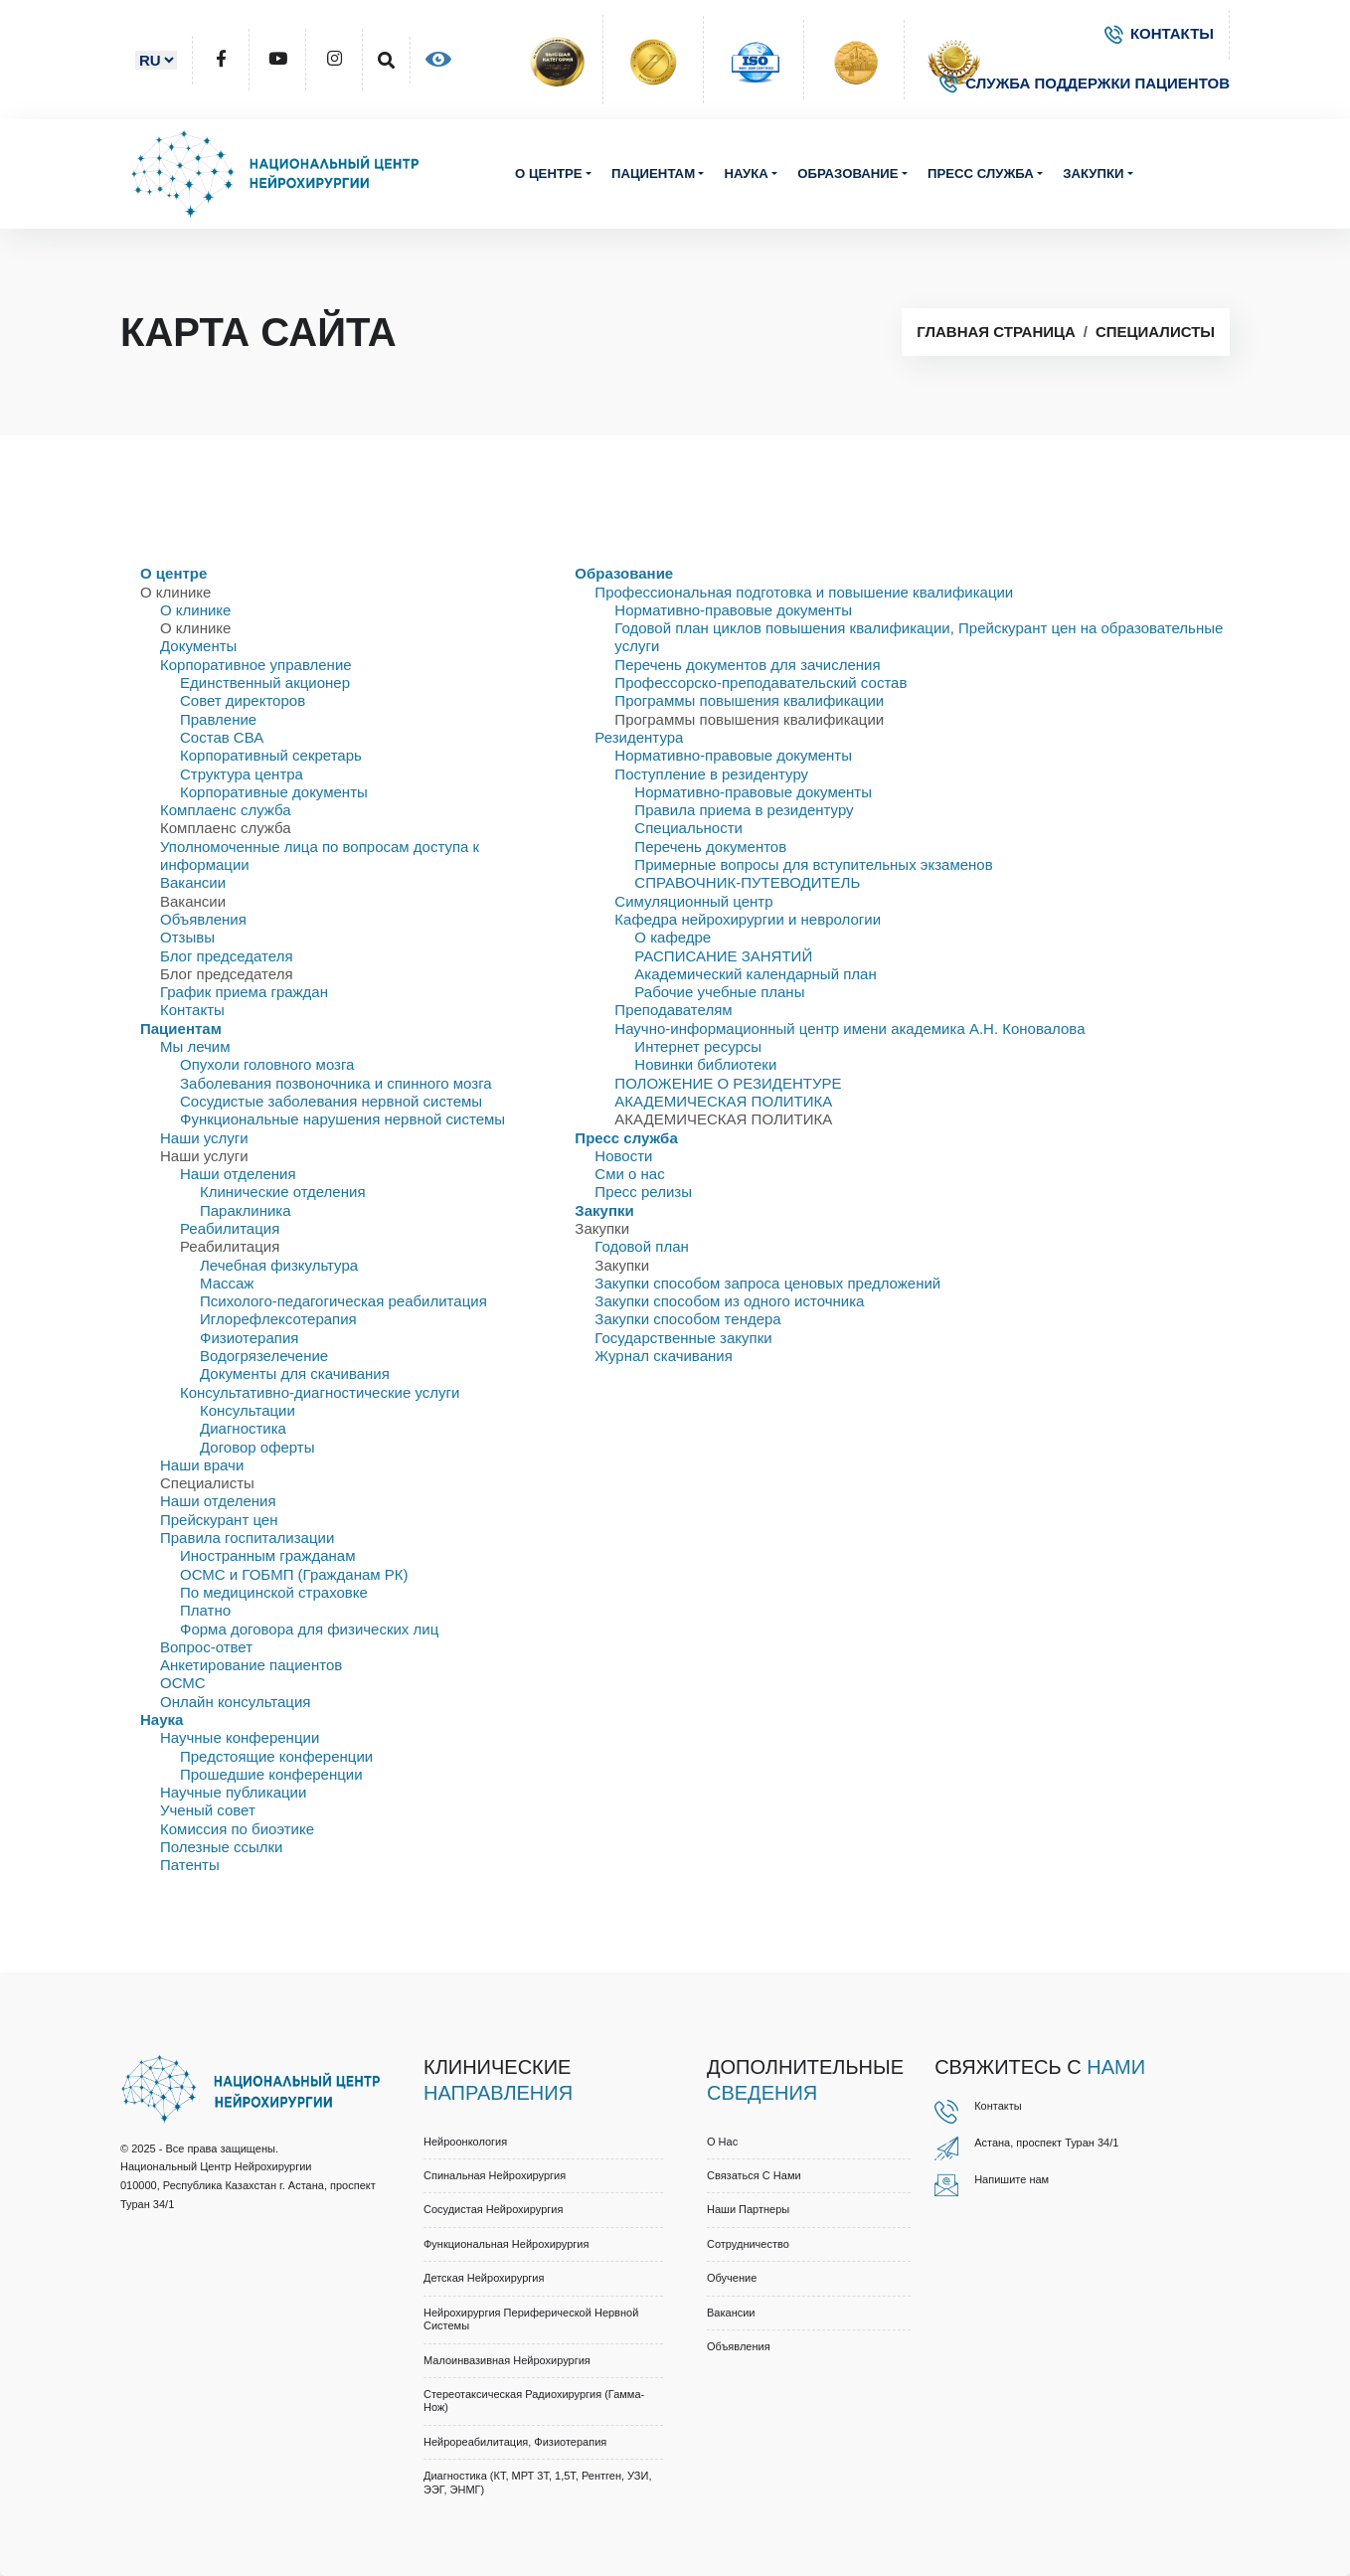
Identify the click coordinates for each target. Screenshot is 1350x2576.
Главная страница (996, 331)
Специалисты (1155, 331)
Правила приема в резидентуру (743, 809)
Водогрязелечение (264, 1355)
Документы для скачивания (295, 1373)
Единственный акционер (265, 682)
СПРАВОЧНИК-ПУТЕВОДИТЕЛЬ (747, 882)
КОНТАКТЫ (1159, 33)
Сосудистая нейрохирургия (493, 2209)
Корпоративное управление (256, 664)
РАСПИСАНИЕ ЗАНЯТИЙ (723, 955)
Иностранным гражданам (268, 1555)
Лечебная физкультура (279, 1265)
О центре (549, 173)
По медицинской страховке (274, 1592)
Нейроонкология (465, 2141)
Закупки (1093, 173)
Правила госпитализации (247, 1537)
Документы (198, 645)
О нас (722, 2141)
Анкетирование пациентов (251, 1664)
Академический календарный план (755, 973)
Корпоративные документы (274, 791)
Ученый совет (207, 1810)
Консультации (247, 1410)
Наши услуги (204, 1137)
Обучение (732, 2278)
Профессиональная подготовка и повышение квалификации (803, 592)
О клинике (195, 609)
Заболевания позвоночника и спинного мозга (336, 1083)
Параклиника (245, 1210)
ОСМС (183, 1682)
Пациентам (653, 173)
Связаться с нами (754, 2175)
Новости (623, 1155)
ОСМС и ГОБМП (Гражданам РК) (294, 1574)
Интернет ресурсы (697, 1046)
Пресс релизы (643, 1191)
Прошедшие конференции (271, 1774)
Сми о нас (629, 1173)
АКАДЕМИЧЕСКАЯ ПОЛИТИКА (723, 1101)
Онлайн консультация (235, 1701)
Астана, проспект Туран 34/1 (1046, 2142)
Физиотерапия (249, 1337)
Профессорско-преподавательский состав (760, 682)
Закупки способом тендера (687, 1318)
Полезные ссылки (221, 1846)
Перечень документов (710, 846)
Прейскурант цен (218, 1519)
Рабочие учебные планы (719, 991)
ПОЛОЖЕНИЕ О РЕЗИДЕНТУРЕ (727, 1083)
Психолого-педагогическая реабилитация (343, 1300)
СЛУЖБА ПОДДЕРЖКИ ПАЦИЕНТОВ (1084, 83)
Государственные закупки (682, 1337)
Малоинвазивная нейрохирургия (507, 2360)
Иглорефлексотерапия (278, 1318)
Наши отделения (238, 1173)
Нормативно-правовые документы (733, 609)
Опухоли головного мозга (267, 1064)
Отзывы (187, 937)
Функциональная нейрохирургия (506, 2244)
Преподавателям (673, 1009)
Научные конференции (239, 1737)
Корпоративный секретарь (271, 755)
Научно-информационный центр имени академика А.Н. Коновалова (849, 1028)
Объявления (203, 919)
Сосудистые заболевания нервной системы (331, 1101)
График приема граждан (244, 991)
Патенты (190, 1864)
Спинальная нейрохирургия (494, 2175)
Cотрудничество (748, 2244)
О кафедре (672, 937)
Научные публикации (233, 1792)
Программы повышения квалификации (749, 700)
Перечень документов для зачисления (747, 664)
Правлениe (218, 719)
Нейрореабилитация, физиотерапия (514, 2442)
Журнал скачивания (663, 1355)
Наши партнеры (748, 2209)
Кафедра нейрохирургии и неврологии (747, 919)
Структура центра (241, 774)
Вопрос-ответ (206, 1646)
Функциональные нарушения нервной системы (342, 1119)
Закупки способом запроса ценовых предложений (767, 1283)
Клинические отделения (283, 1191)
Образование (847, 173)
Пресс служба (981, 173)
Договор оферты (257, 1447)
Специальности (688, 827)
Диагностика (243, 1428)
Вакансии (193, 882)
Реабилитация (229, 1228)
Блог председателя (226, 955)
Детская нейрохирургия (483, 2278)
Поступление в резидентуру (711, 774)
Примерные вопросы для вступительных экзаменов (813, 864)
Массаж (226, 1283)
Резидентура (638, 737)
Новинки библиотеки (705, 1064)
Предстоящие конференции (276, 1756)
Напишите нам (1011, 2179)
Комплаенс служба (225, 809)
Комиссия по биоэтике (237, 1828)
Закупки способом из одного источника (729, 1300)
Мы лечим (195, 1046)
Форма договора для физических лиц (309, 1629)
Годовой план (641, 1246)
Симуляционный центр (693, 901)
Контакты (192, 1009)
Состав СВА (221, 737)
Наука (745, 173)
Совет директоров (242, 700)
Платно (205, 1610)
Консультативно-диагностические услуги (319, 1392)
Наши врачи (202, 1465)
